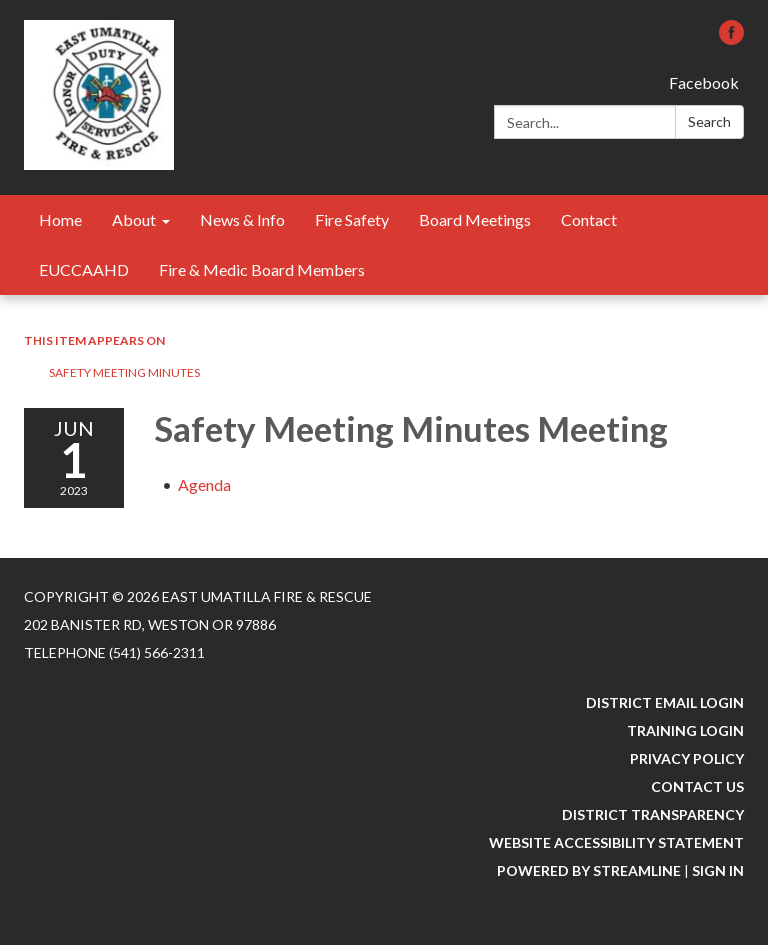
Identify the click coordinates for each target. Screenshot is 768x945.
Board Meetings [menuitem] (475, 219)
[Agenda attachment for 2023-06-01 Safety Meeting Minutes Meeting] (204, 484)
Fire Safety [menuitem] (352, 219)
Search (709, 121)
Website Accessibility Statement (616, 842)
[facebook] (731, 38)
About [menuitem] (134, 219)
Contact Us (697, 786)
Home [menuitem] (60, 219)
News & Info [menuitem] (242, 219)
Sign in (718, 870)
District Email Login (665, 702)
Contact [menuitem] (589, 219)
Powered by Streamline (589, 870)
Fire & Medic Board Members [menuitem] (262, 269)
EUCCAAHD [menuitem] (84, 269)
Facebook (704, 82)
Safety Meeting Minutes (124, 372)
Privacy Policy (687, 758)
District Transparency (653, 814)
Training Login (685, 730)
